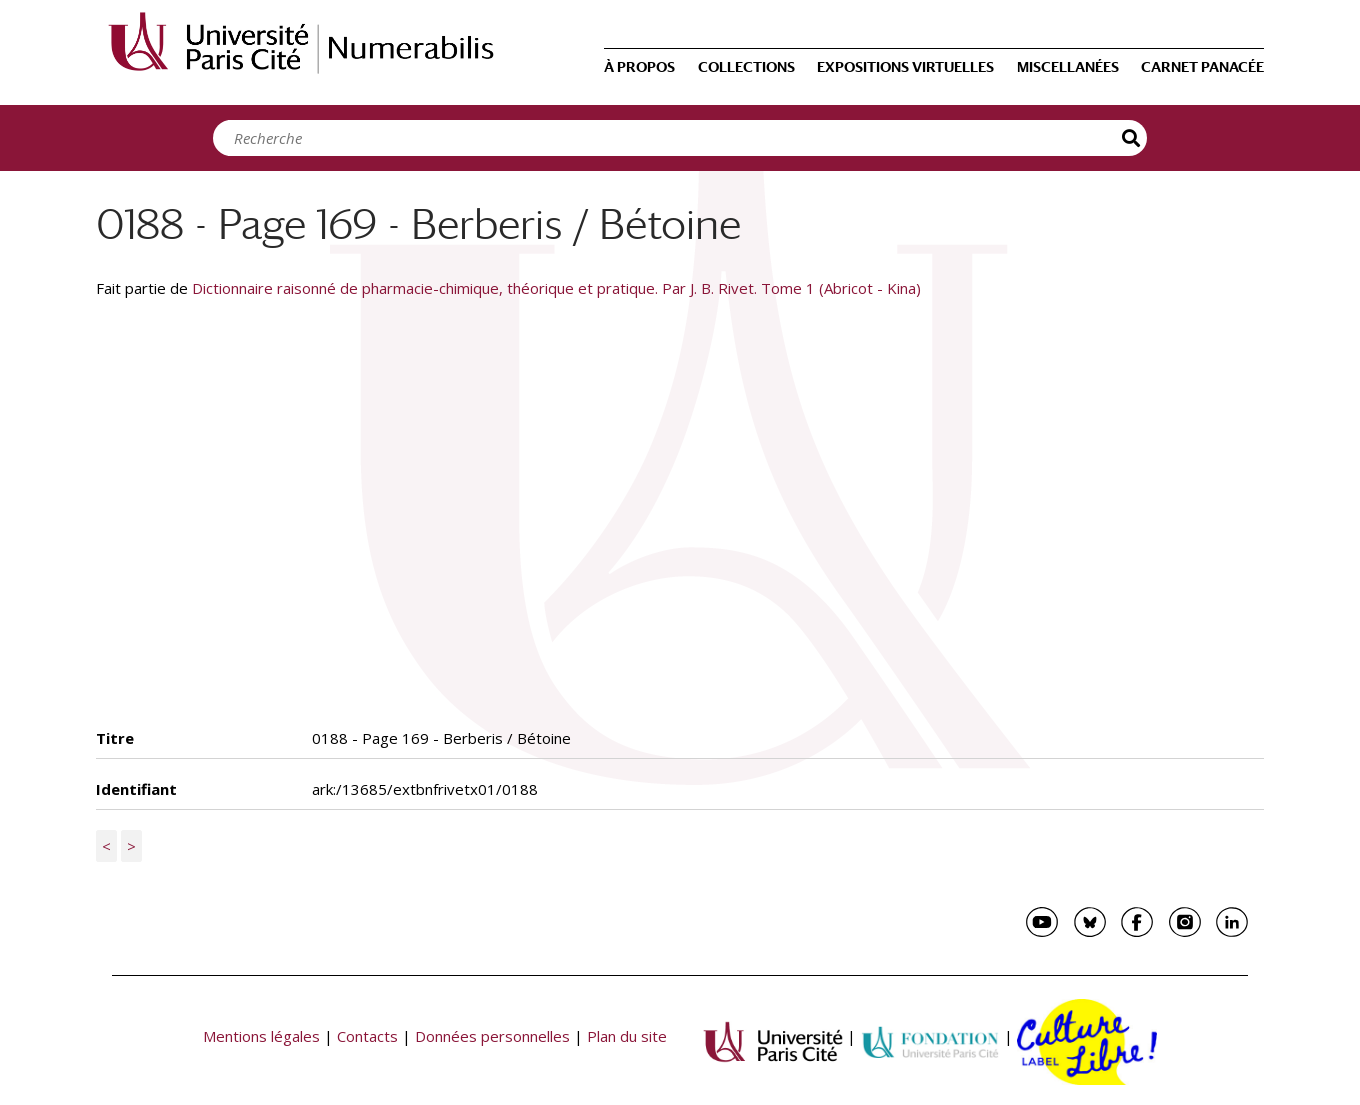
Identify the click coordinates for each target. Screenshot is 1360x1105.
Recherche (1132, 138)
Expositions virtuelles (905, 67)
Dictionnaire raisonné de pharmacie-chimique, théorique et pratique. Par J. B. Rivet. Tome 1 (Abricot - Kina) (556, 288)
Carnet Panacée (1202, 67)
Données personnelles (492, 1036)
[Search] (675, 138)
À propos (639, 67)
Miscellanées (1068, 67)
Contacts (367, 1036)
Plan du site (627, 1036)
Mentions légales (261, 1036)
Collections (746, 67)
